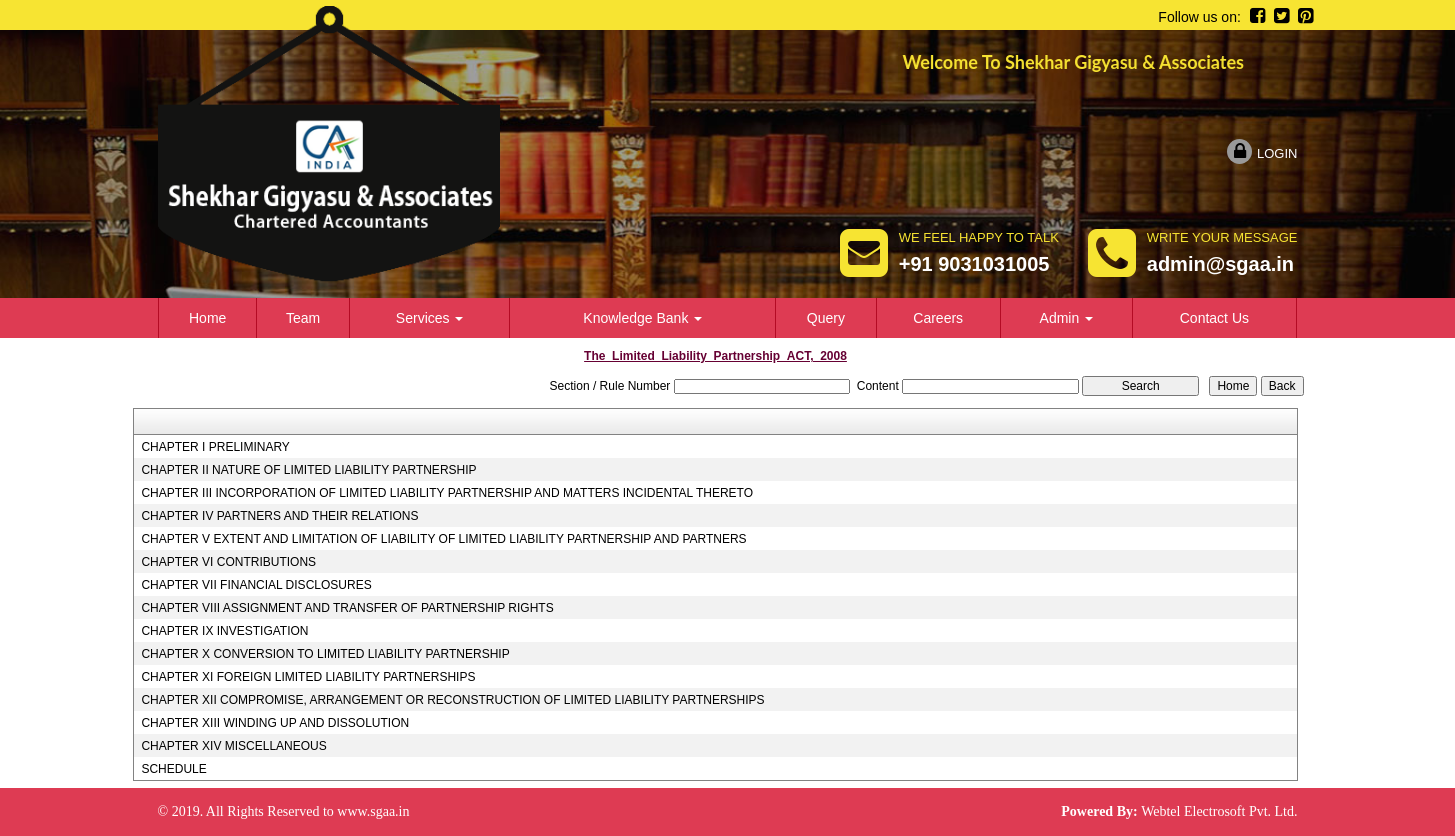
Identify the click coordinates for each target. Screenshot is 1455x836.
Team (303, 318)
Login (1262, 153)
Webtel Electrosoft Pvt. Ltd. (1219, 811)
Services (430, 318)
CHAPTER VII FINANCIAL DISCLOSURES (256, 585)
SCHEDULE (173, 769)
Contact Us (1214, 318)
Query (826, 318)
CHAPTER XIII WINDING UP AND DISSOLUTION (275, 723)
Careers (938, 318)
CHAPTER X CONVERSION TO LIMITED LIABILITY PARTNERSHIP (325, 654)
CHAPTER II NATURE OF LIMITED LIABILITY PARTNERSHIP (308, 470)
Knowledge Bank (642, 318)
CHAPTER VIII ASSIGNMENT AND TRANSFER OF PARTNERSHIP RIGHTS (347, 608)
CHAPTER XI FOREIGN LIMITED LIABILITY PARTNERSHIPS (308, 677)
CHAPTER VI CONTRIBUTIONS (228, 562)
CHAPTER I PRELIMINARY (215, 447)
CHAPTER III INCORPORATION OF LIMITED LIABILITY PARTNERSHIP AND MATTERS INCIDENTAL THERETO (447, 493)
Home (207, 318)
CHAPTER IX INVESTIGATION (224, 631)
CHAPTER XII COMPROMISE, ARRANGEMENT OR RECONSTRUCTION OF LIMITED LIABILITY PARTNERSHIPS (452, 700)
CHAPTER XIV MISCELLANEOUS (233, 746)
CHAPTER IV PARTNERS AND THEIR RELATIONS (279, 516)
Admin (1067, 318)
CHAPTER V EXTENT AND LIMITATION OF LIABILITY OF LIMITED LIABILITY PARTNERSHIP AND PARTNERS (443, 539)
